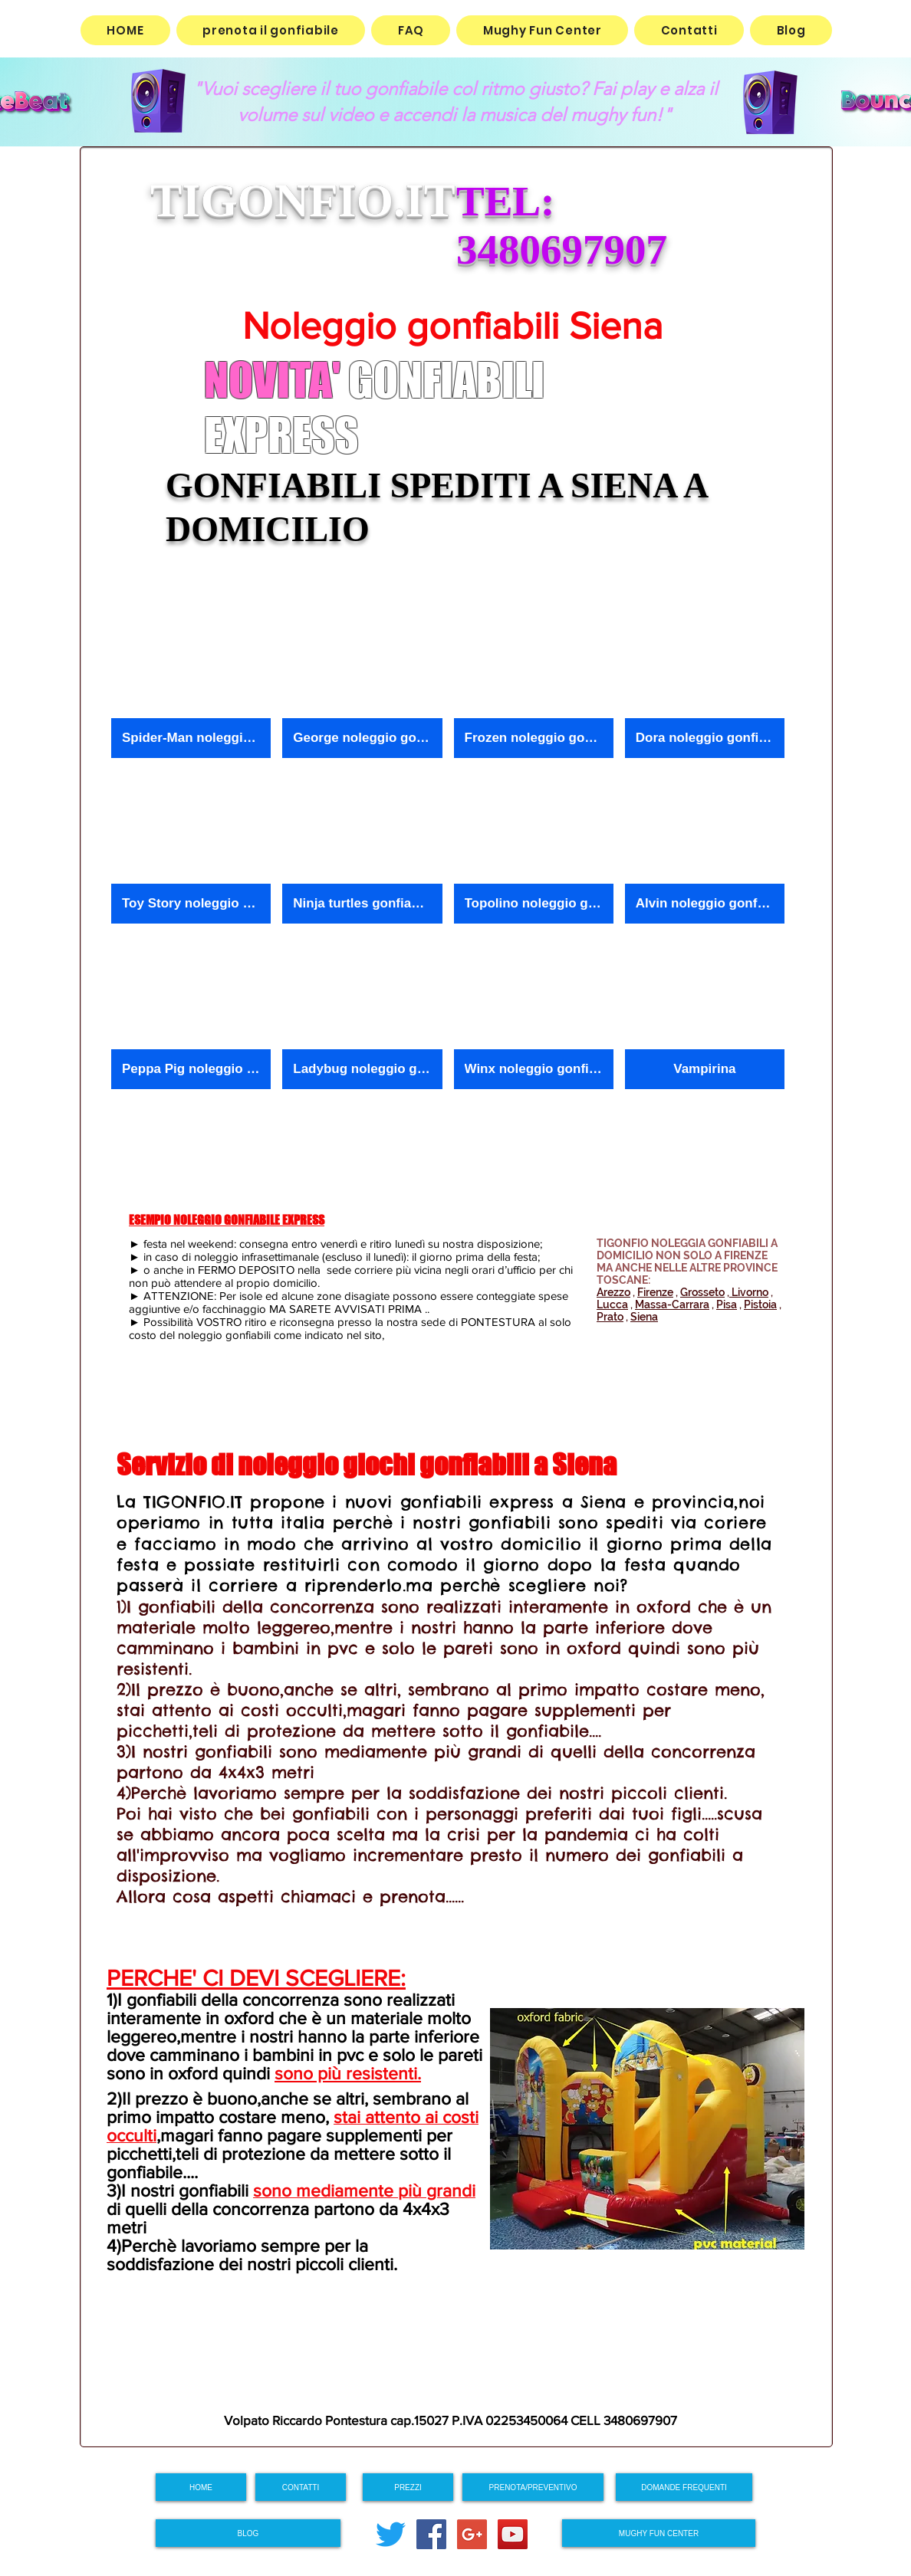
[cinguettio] (391, 2534)
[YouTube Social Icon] (513, 2534)
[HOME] (201, 2487)
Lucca (612, 1304)
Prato (610, 1317)
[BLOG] (248, 2533)
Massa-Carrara (672, 1304)
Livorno (748, 1292)
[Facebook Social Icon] (431, 2534)
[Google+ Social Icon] (472, 2534)
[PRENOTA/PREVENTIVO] (532, 2487)
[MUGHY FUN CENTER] (658, 2533)
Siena (644, 1317)
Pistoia (760, 1304)
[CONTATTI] (300, 2487)
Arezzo (613, 1292)
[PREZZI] (408, 2487)
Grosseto (702, 1292)
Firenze (655, 1292)
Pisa (726, 1304)
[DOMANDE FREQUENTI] (684, 2487)
